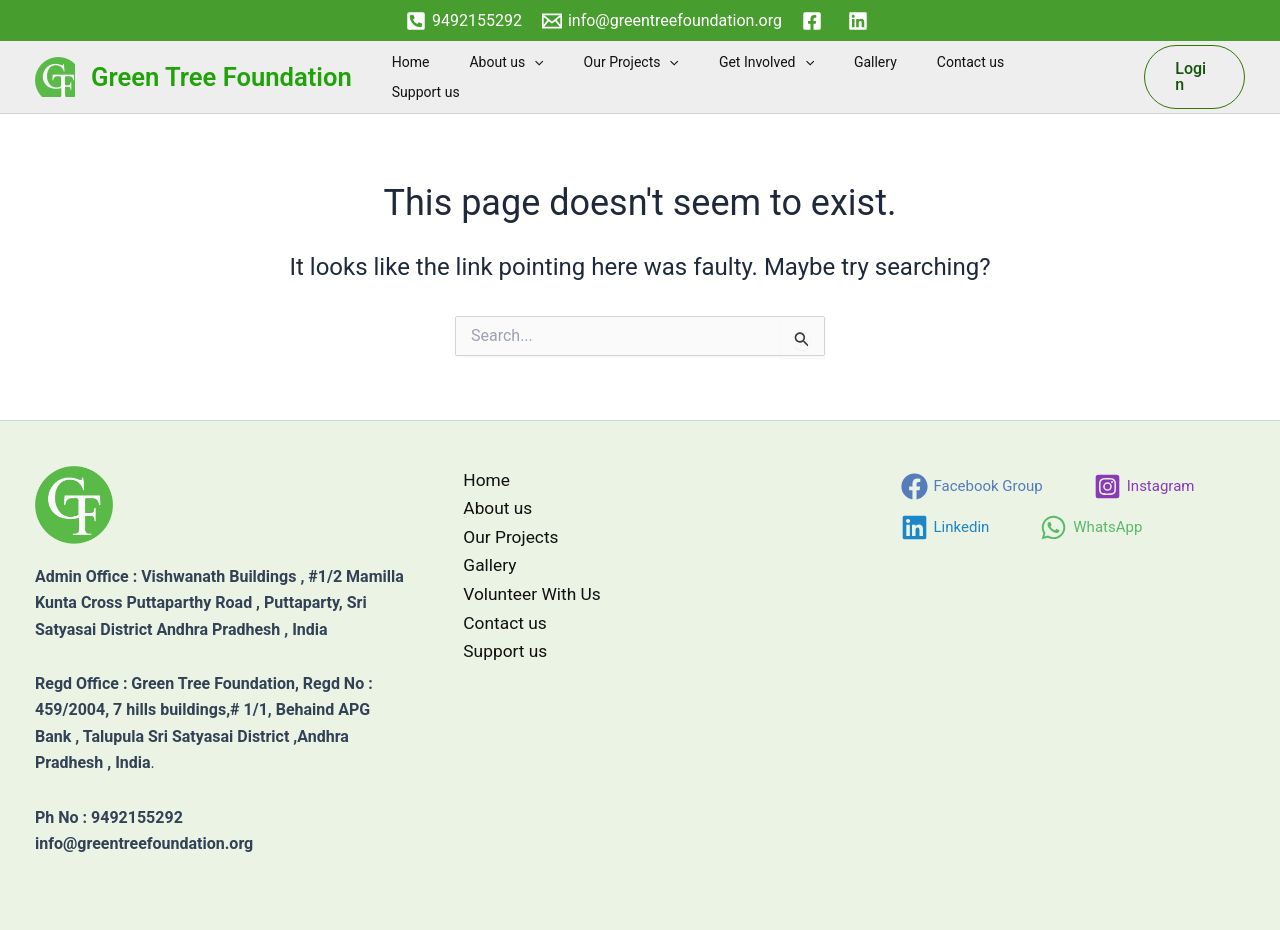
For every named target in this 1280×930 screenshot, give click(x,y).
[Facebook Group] (972, 486)
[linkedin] (861, 21)
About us (564, 77)
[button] (591, 77)
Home (480, 77)
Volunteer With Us (526, 598)
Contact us (979, 77)
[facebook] (815, 21)
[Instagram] (1144, 486)
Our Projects (676, 77)
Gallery (896, 77)
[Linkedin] (945, 527)
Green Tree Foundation (221, 77)
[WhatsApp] (1091, 527)
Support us (1075, 77)
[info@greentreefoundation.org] (662, 21)
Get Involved (799, 77)
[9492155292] (464, 21)
